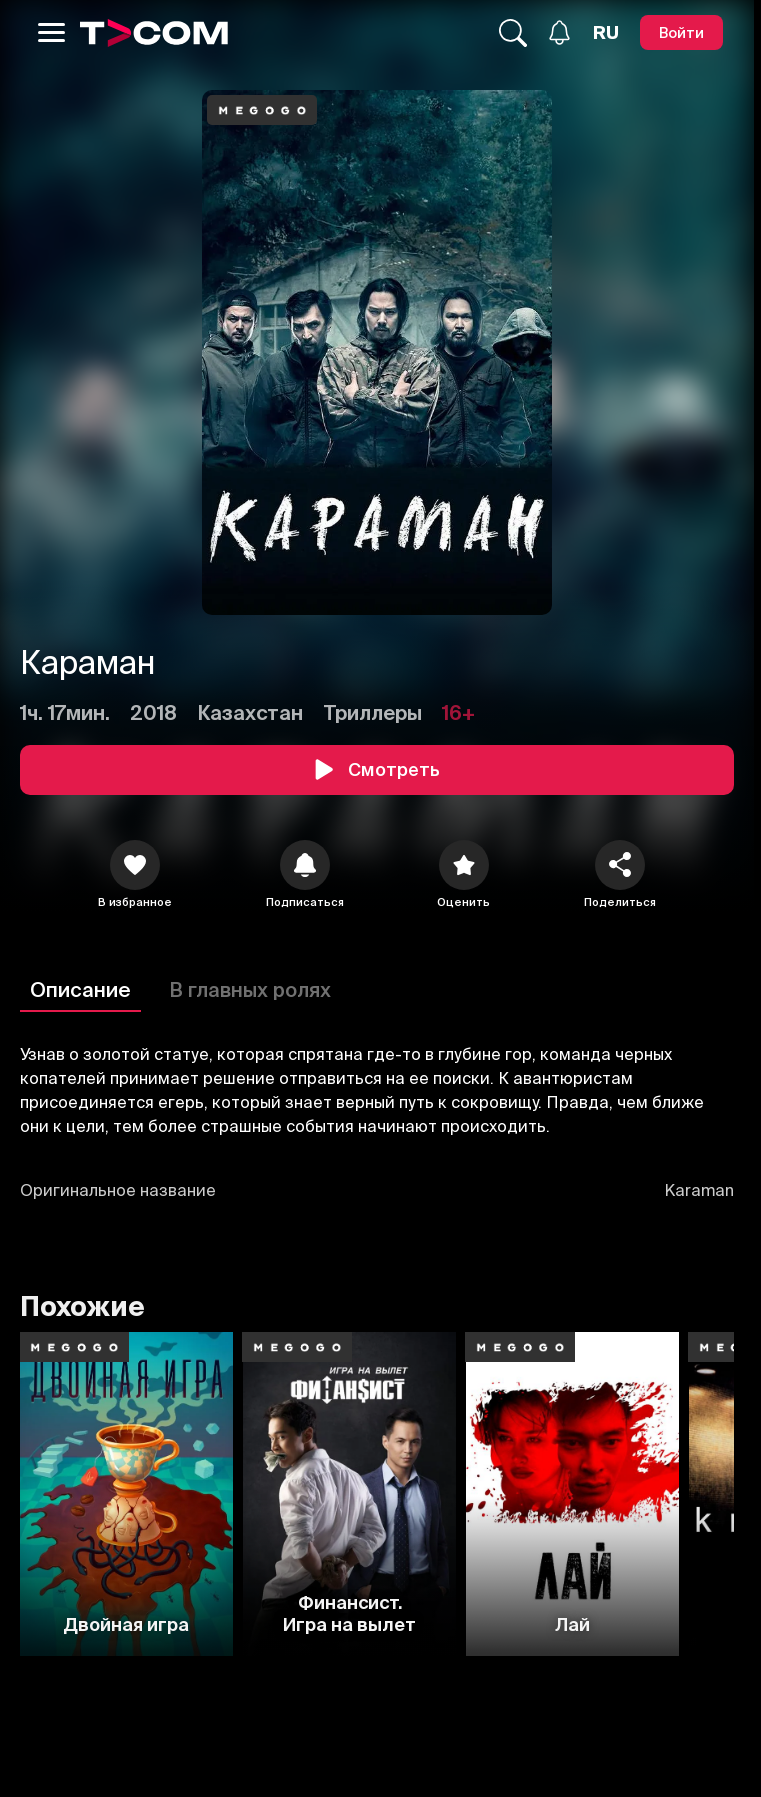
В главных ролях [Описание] (250, 989)
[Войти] (681, 32)
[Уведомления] (559, 32)
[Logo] (154, 33)
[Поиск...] (513, 33)
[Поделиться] (620, 865)
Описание (80, 989)
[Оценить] (464, 865)
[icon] (135, 865)
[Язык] (606, 33)
